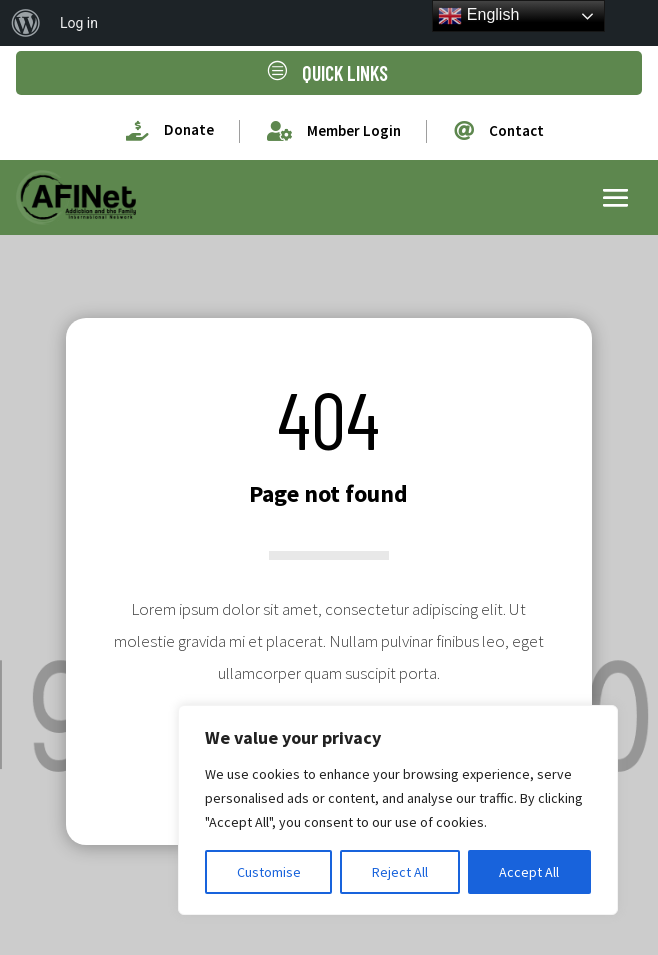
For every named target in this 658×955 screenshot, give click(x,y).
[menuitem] (26, 23)
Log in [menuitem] (79, 23)
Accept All (529, 872)
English (478, 16)
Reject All (400, 872)
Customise (269, 872)
